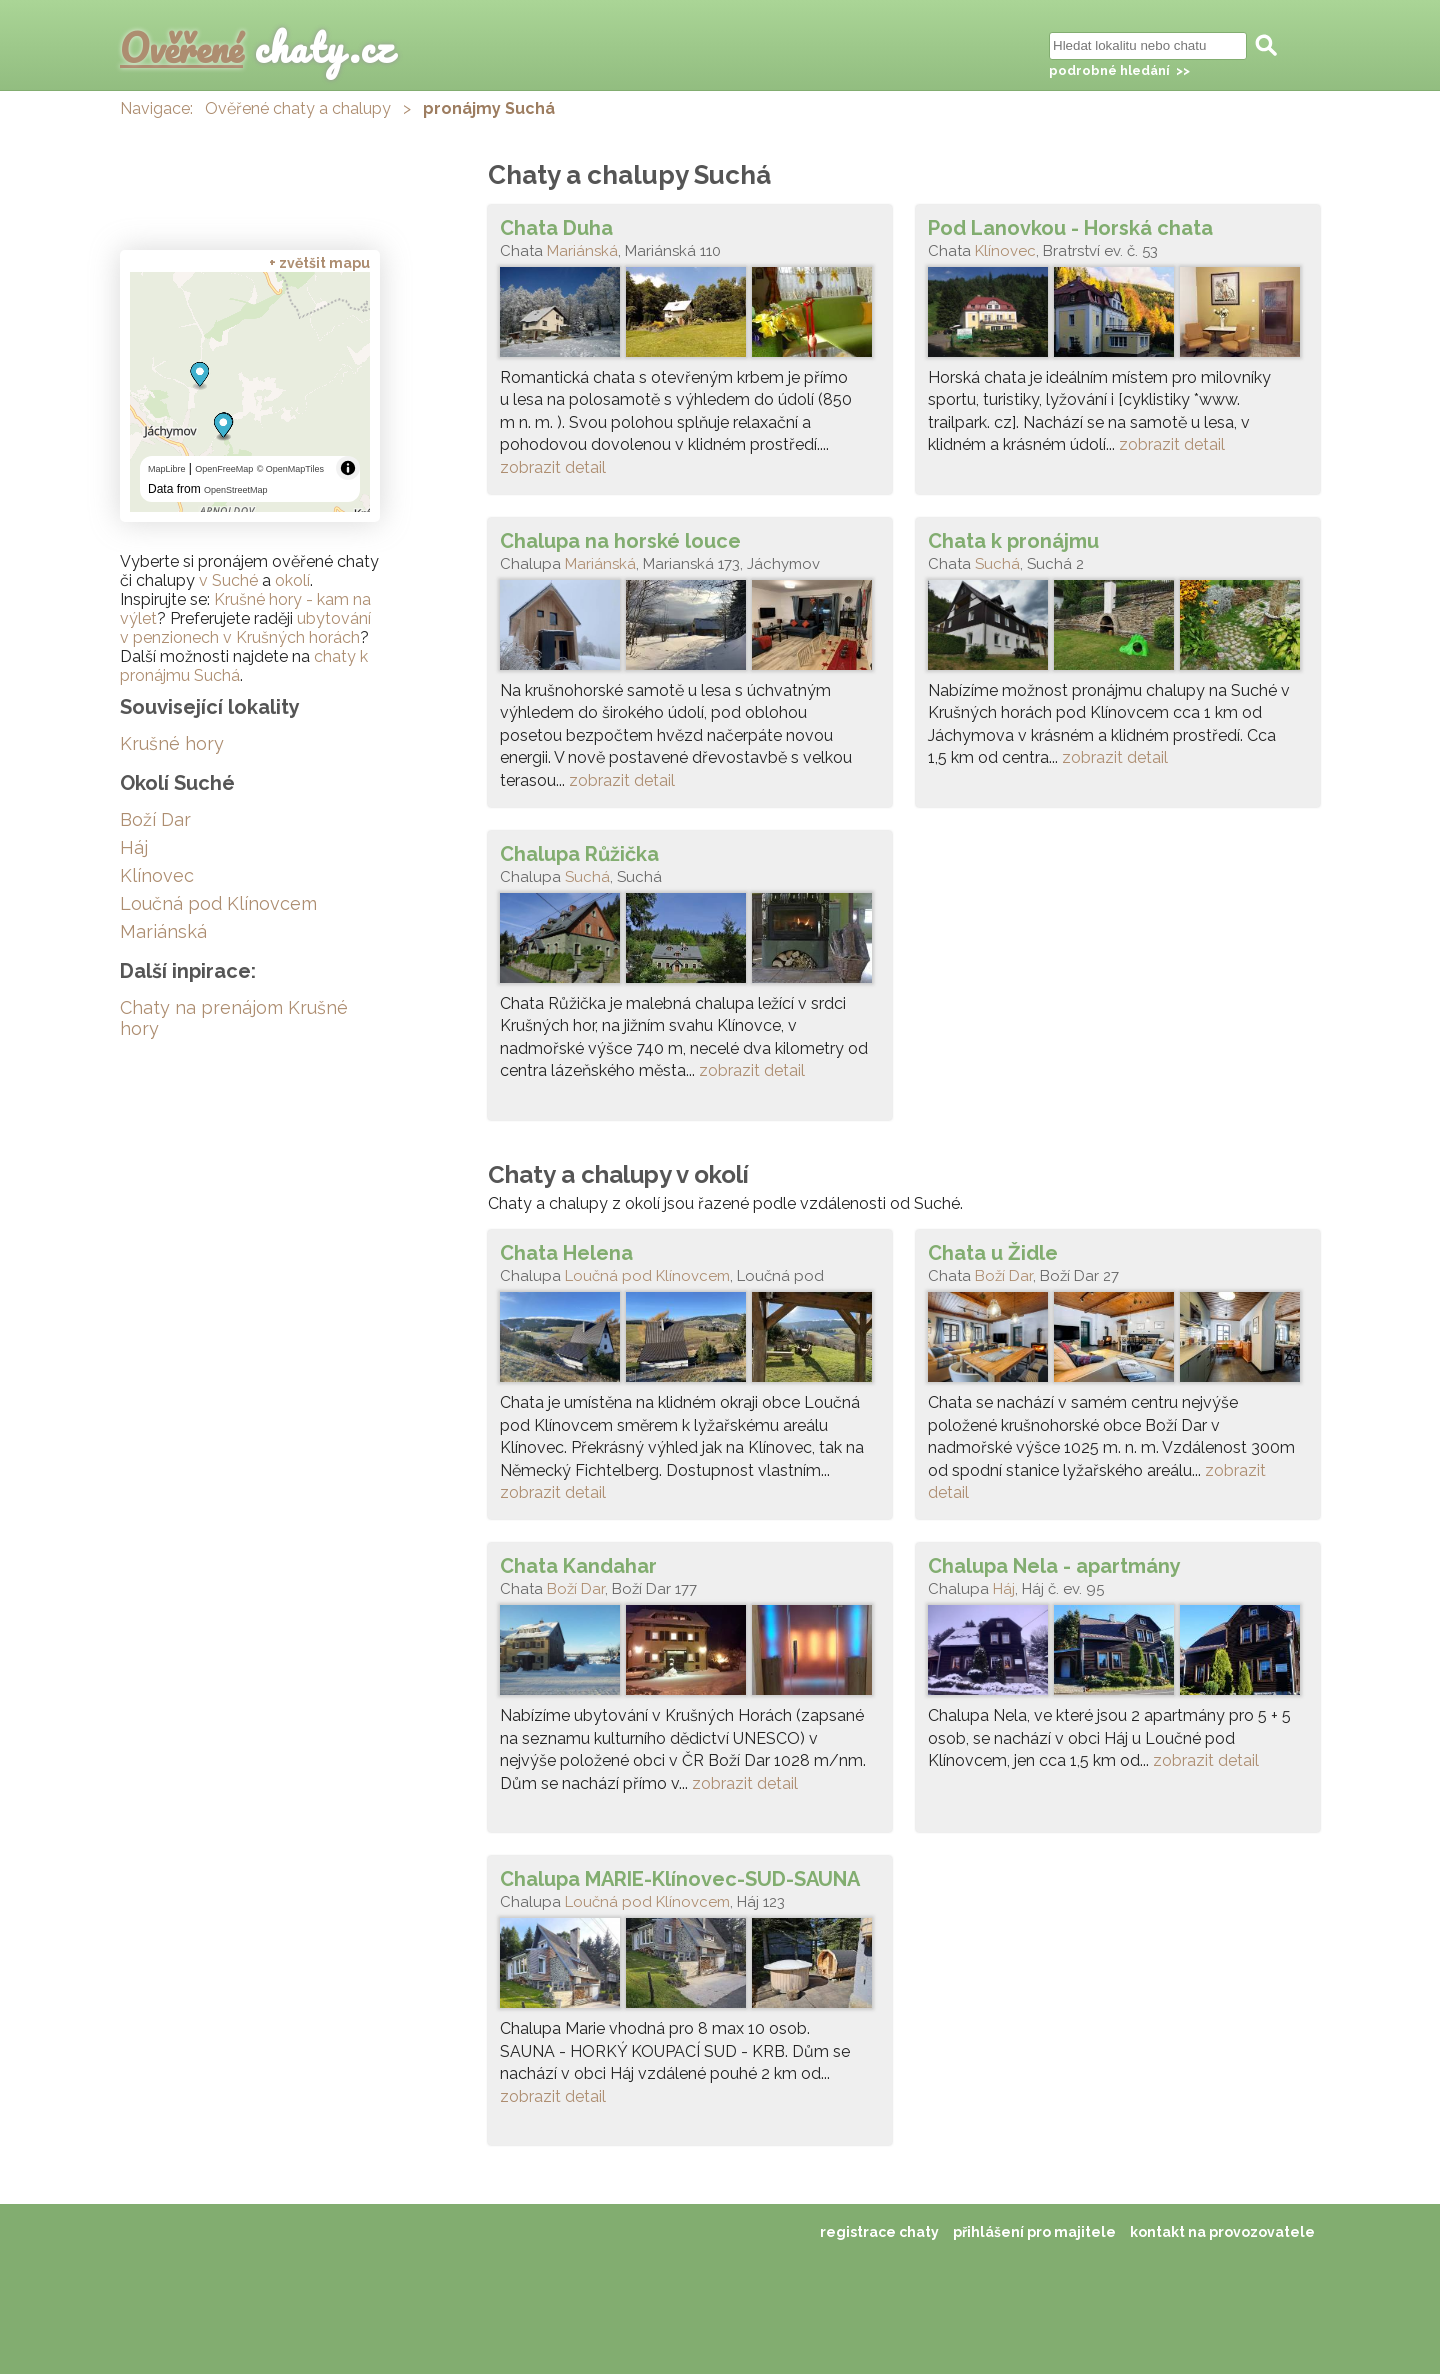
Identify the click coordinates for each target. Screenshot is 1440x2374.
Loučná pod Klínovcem (647, 1276)
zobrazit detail (553, 467)
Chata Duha (556, 228)
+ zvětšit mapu (319, 263)
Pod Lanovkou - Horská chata (1070, 228)
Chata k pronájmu (1013, 541)
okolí (292, 580)
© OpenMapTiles (290, 469)
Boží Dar (1004, 1276)
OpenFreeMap (224, 469)
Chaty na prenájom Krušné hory (234, 1018)
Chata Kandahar (578, 1566)
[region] (250, 392)
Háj (1004, 1589)
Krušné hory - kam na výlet (245, 609)
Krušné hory (172, 743)
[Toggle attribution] (348, 468)
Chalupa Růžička (579, 854)
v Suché (228, 580)
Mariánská (582, 251)
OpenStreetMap (236, 490)
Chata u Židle (993, 1253)
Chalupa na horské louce (620, 541)
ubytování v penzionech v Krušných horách (245, 628)
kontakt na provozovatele (1222, 2232)
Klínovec (1005, 251)
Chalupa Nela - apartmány (1054, 1566)
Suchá (997, 564)
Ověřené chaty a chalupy (298, 108)
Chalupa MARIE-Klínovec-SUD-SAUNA (680, 1879)
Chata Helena (566, 1253)
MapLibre (167, 469)
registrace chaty (879, 2232)
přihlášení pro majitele (1034, 2232)
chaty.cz (257, 47)
